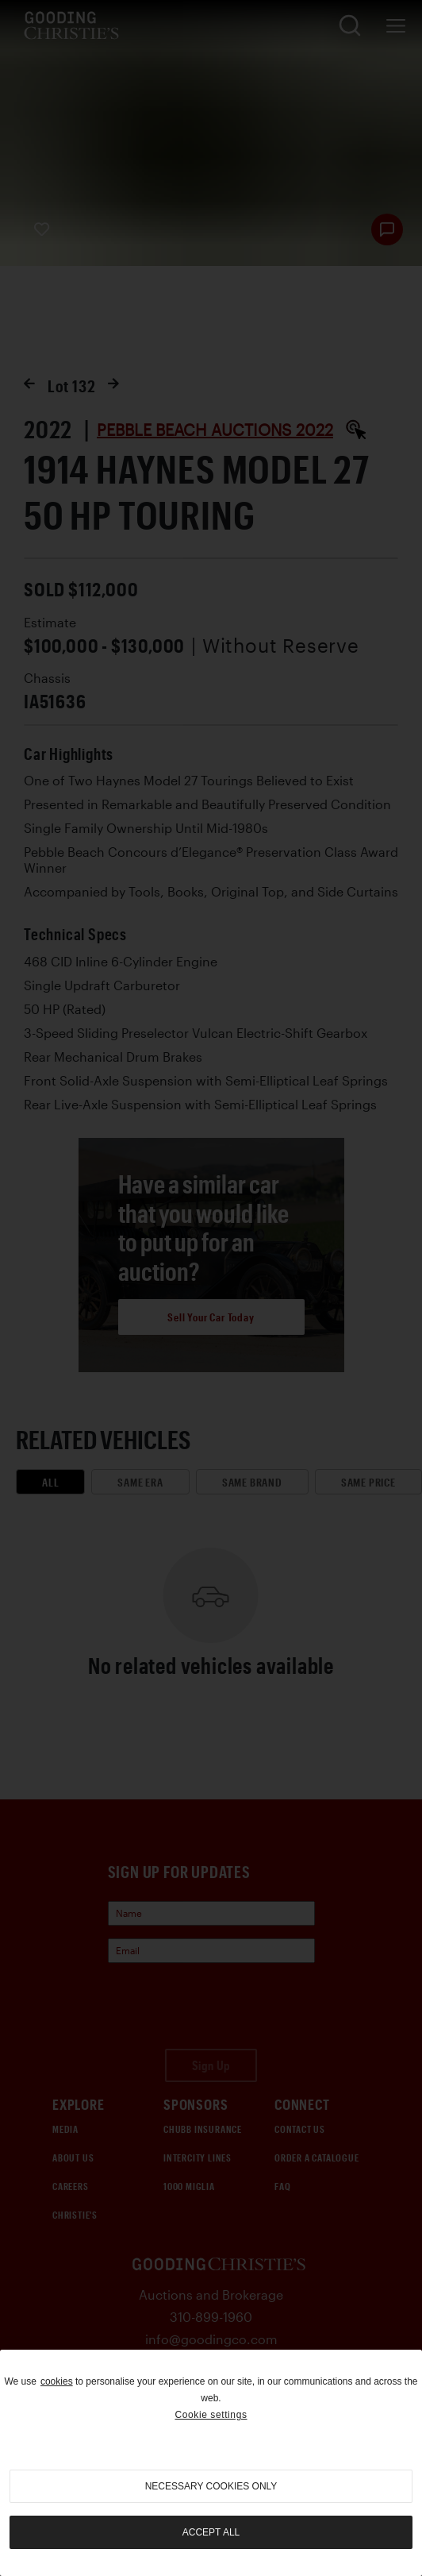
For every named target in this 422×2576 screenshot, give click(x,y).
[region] (211, 2463)
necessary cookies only (211, 2486)
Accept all (211, 2532)
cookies (56, 2381)
